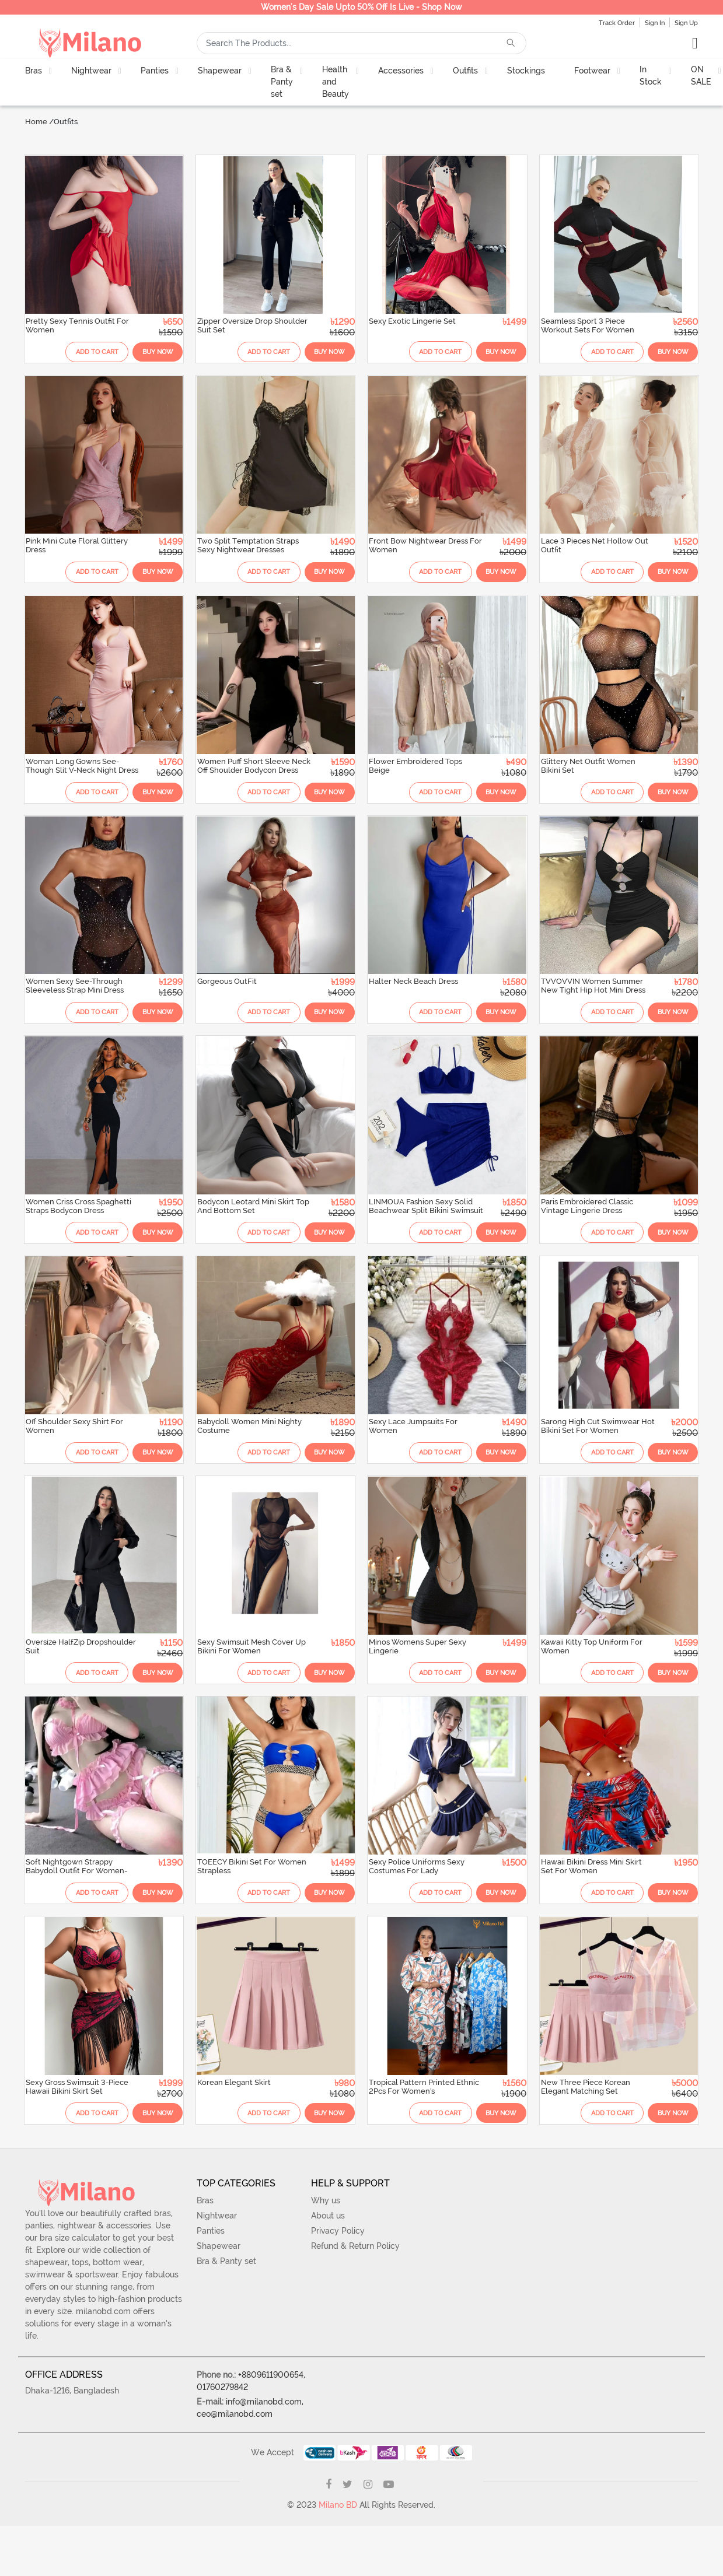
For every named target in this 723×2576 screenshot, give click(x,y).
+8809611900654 (270, 2405)
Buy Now (148, 349)
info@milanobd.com (264, 2432)
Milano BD (338, 2535)
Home (36, 121)
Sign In (655, 23)
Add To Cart (80, 349)
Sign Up (686, 23)
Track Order (617, 23)
